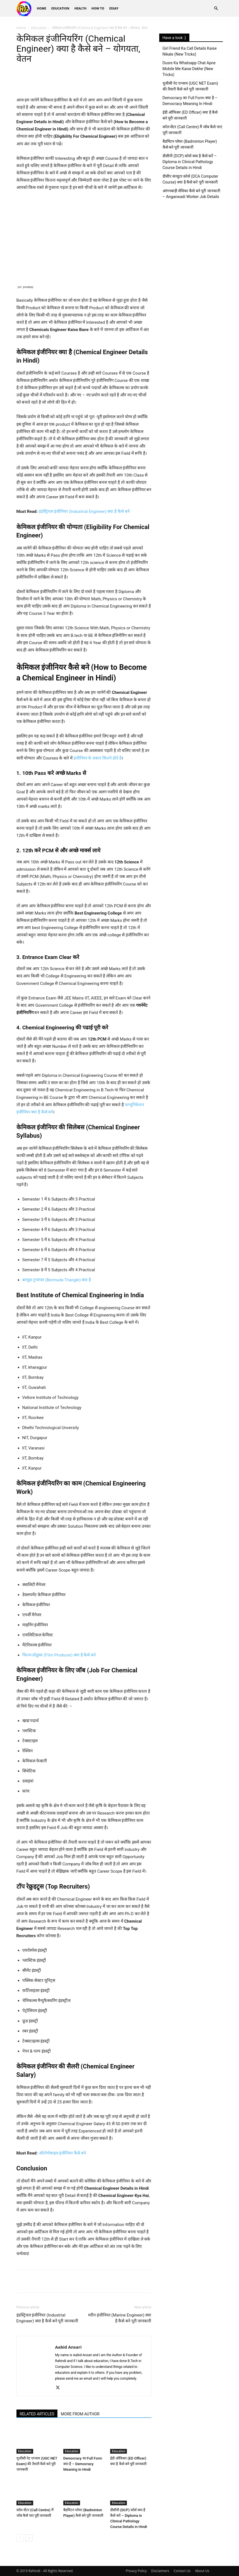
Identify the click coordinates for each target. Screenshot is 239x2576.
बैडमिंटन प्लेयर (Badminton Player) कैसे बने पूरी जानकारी (190, 144)
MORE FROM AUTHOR (80, 2414)
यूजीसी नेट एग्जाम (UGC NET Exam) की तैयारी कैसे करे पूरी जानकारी (36, 2464)
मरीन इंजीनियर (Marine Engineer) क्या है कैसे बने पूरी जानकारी (119, 2318)
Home (41, 8)
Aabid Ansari (68, 2347)
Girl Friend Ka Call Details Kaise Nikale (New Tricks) (190, 51)
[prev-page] (19, 2537)
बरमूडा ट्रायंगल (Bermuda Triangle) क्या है (56, 1279)
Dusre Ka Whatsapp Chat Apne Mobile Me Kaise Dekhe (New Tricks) (189, 69)
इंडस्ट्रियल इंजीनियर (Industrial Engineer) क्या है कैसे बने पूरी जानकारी (47, 2318)
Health (80, 8)
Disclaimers (160, 2570)
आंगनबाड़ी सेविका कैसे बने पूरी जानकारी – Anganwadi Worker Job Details (191, 194)
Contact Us (181, 2570)
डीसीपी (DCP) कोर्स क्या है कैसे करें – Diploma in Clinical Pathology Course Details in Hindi (190, 162)
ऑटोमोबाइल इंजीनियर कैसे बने (62, 2153)
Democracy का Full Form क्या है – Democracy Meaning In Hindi (82, 2464)
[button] (216, 8)
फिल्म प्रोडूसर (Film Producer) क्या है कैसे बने (59, 1655)
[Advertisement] (191, 242)
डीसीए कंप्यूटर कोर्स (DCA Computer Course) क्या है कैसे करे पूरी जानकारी (190, 179)
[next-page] (28, 2537)
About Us (202, 2570)
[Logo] (25, 8)
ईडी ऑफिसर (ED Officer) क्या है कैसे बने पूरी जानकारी (190, 115)
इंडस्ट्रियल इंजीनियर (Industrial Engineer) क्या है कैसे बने (84, 511)
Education (60, 8)
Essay (114, 8)
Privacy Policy (136, 2570)
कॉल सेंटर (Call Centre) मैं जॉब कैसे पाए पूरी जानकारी (192, 130)
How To (97, 8)
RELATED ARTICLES (37, 2414)
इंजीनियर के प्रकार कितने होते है (98, 758)
